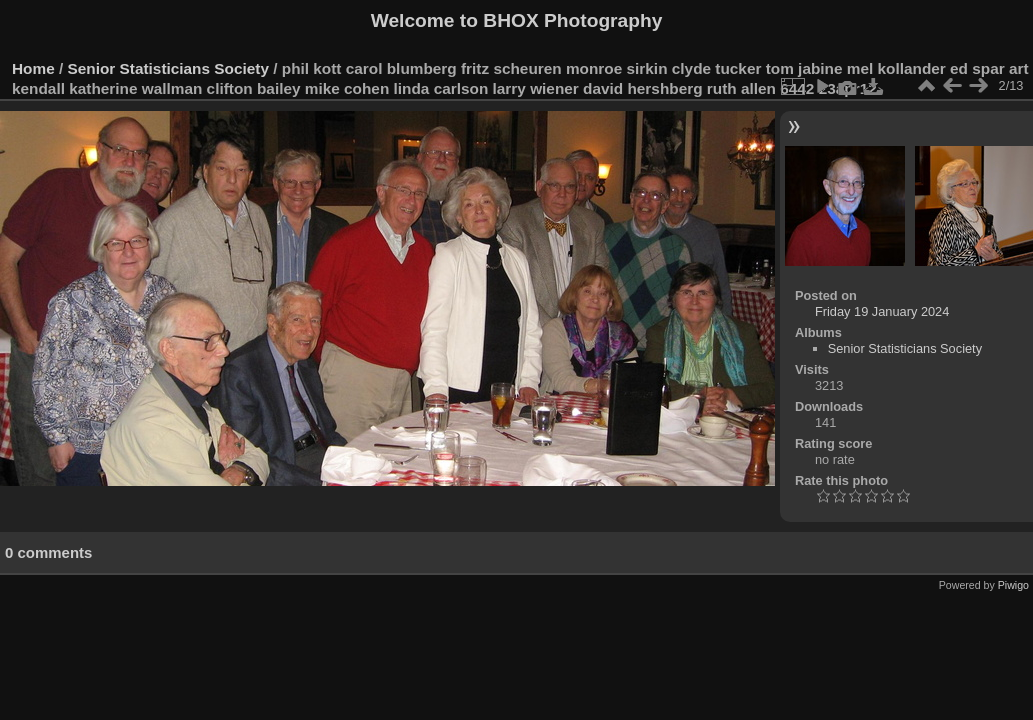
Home (33, 68)
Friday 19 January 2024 (882, 311)
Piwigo (1013, 585)
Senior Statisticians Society (168, 68)
